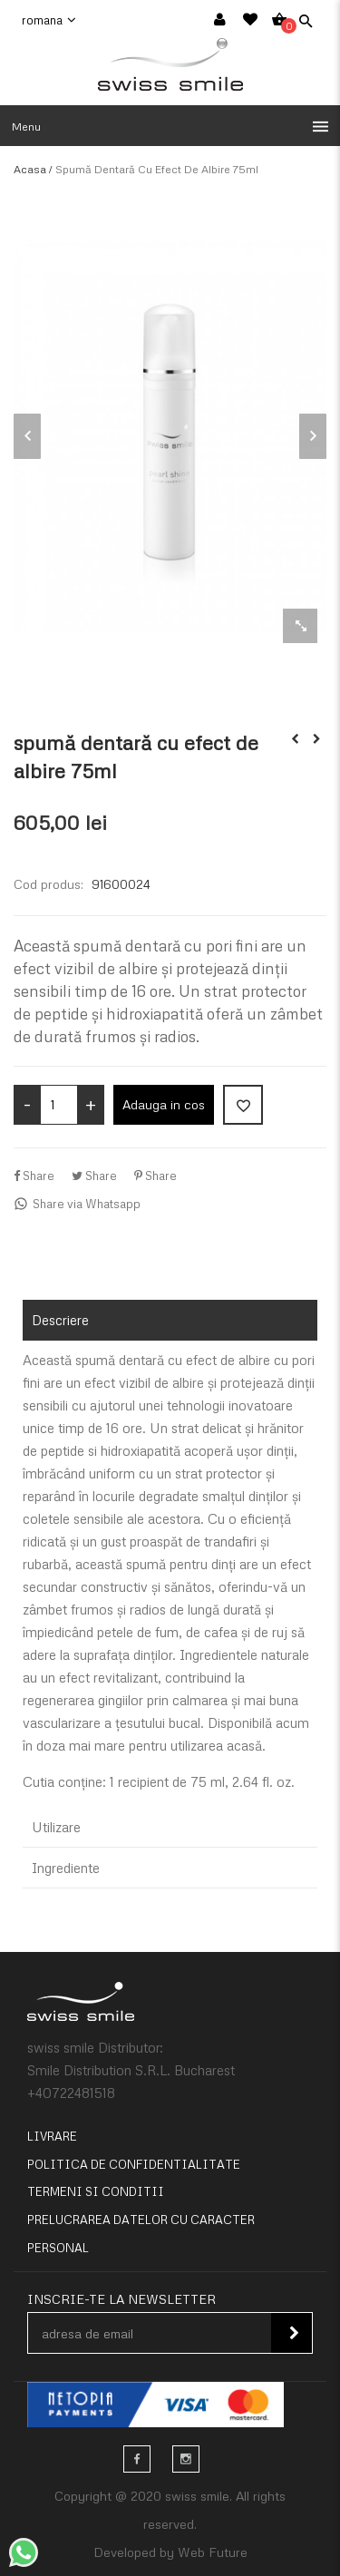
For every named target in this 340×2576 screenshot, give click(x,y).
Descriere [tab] (60, 1320)
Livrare (52, 2136)
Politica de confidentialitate (133, 2164)
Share (34, 1175)
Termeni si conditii (95, 2191)
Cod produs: (48, 884)
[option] (170, 436)
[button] (170, 125)
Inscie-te (294, 2333)
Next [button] (312, 436)
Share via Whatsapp (77, 1204)
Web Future (213, 2552)
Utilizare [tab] (56, 1827)
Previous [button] (27, 436)
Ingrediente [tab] (66, 1867)
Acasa (30, 169)
